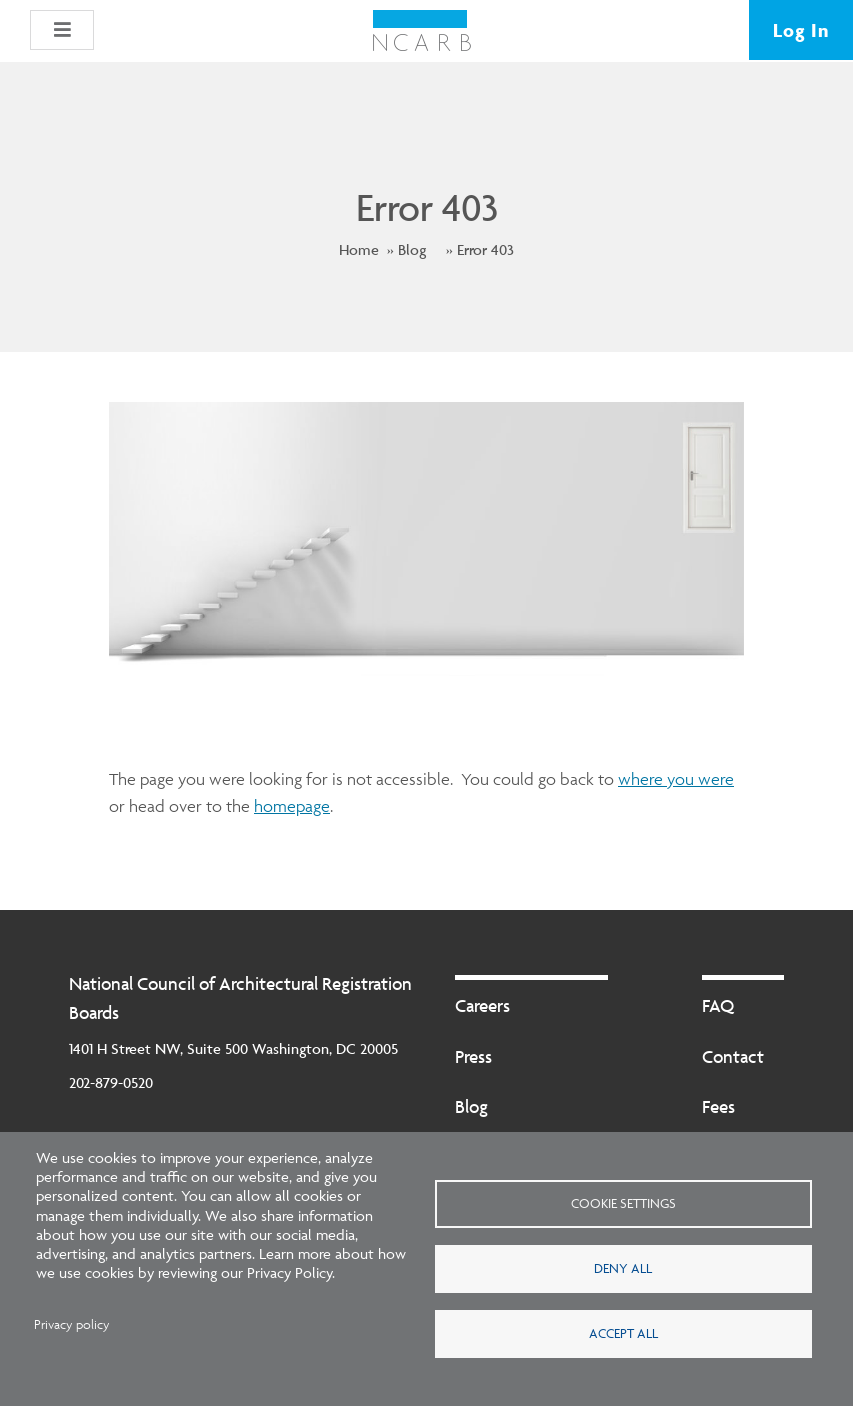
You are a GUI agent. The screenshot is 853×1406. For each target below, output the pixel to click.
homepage (292, 806)
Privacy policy (72, 1324)
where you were (676, 779)
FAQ (718, 1005)
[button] (62, 30)
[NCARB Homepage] (421, 31)
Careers (482, 1005)
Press (473, 1056)
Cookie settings (623, 1203)
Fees (718, 1106)
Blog (412, 249)
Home (359, 249)
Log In (801, 30)
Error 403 (485, 249)
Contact (733, 1056)
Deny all (623, 1268)
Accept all (623, 1333)
